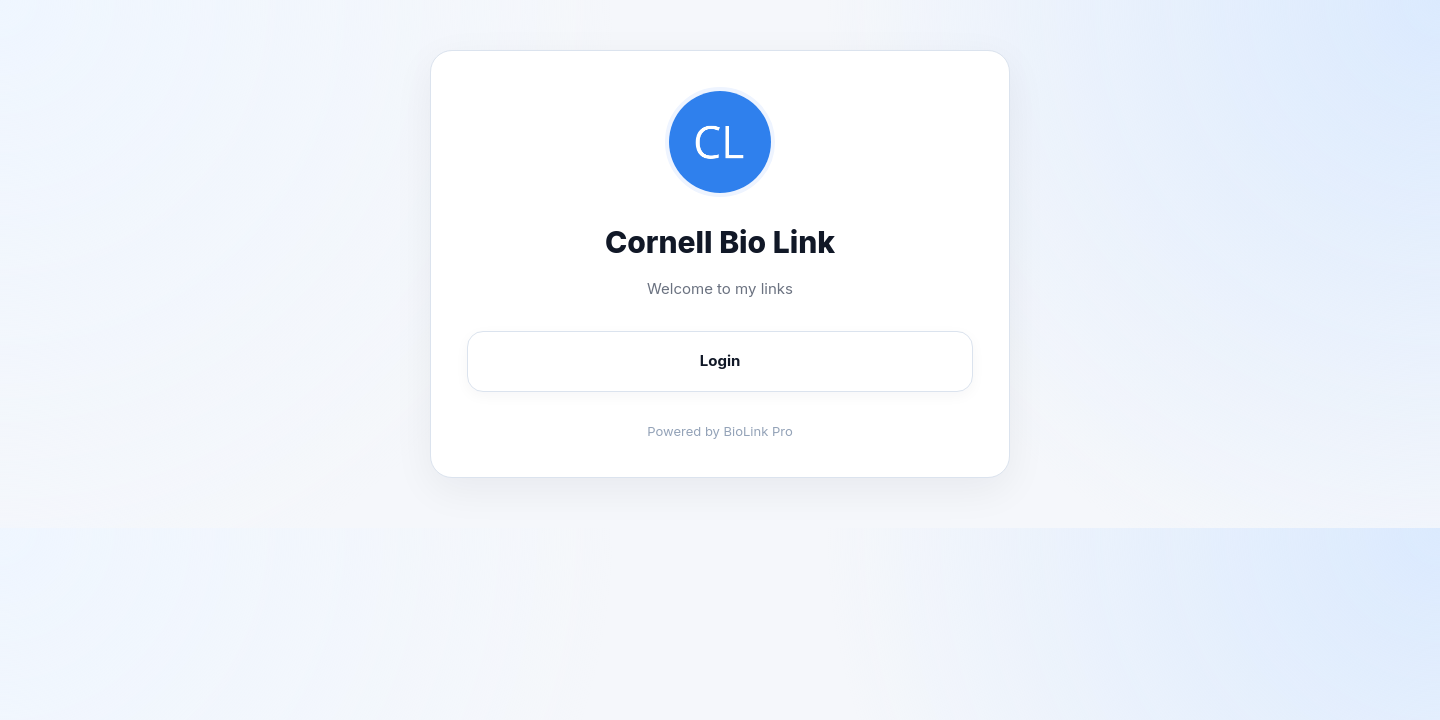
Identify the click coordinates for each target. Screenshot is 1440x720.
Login (720, 360)
